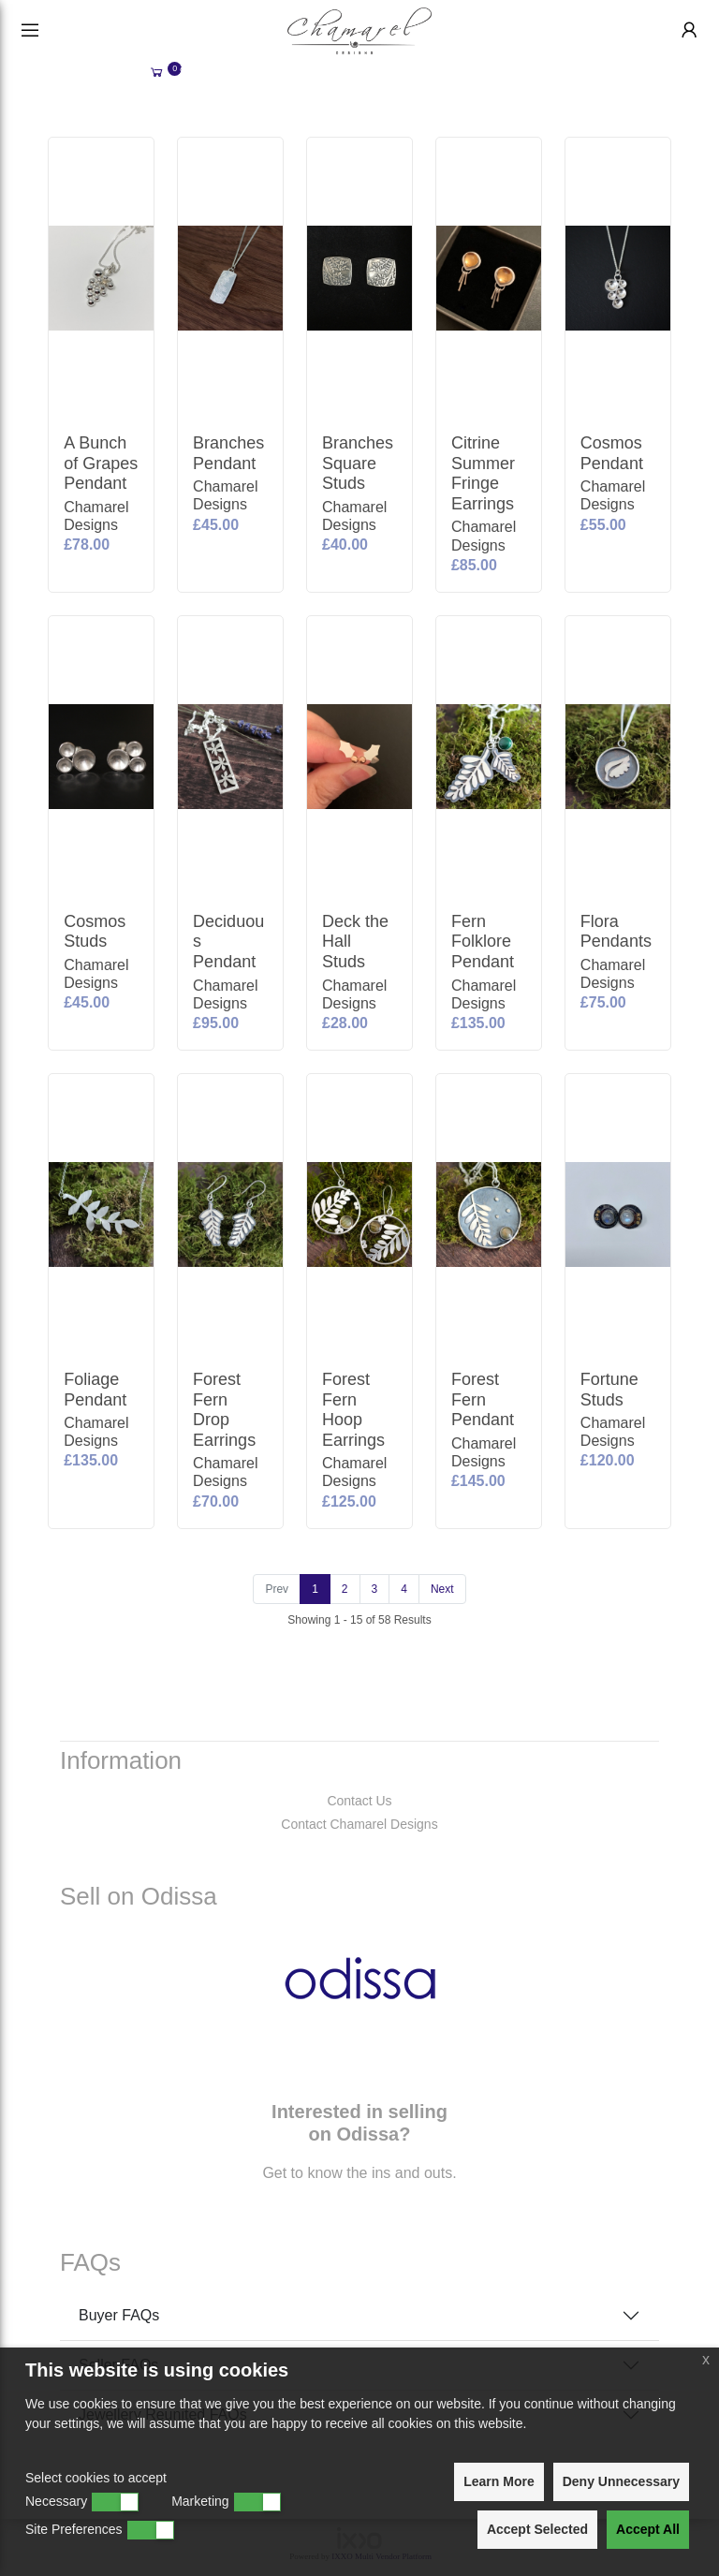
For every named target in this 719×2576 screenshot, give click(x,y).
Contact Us (359, 1800)
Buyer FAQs (119, 2315)
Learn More (498, 2481)
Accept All (648, 2529)
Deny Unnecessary (621, 2481)
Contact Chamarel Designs (359, 1824)
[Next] (442, 1589)
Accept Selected (537, 2529)
